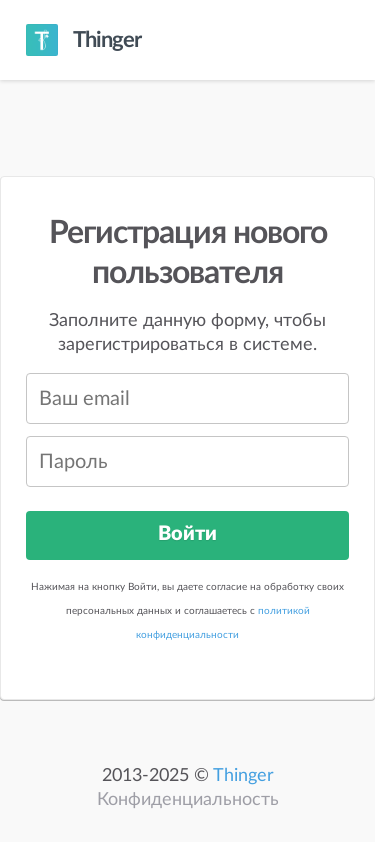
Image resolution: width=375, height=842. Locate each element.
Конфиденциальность (188, 800)
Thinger (243, 776)
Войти (187, 534)
